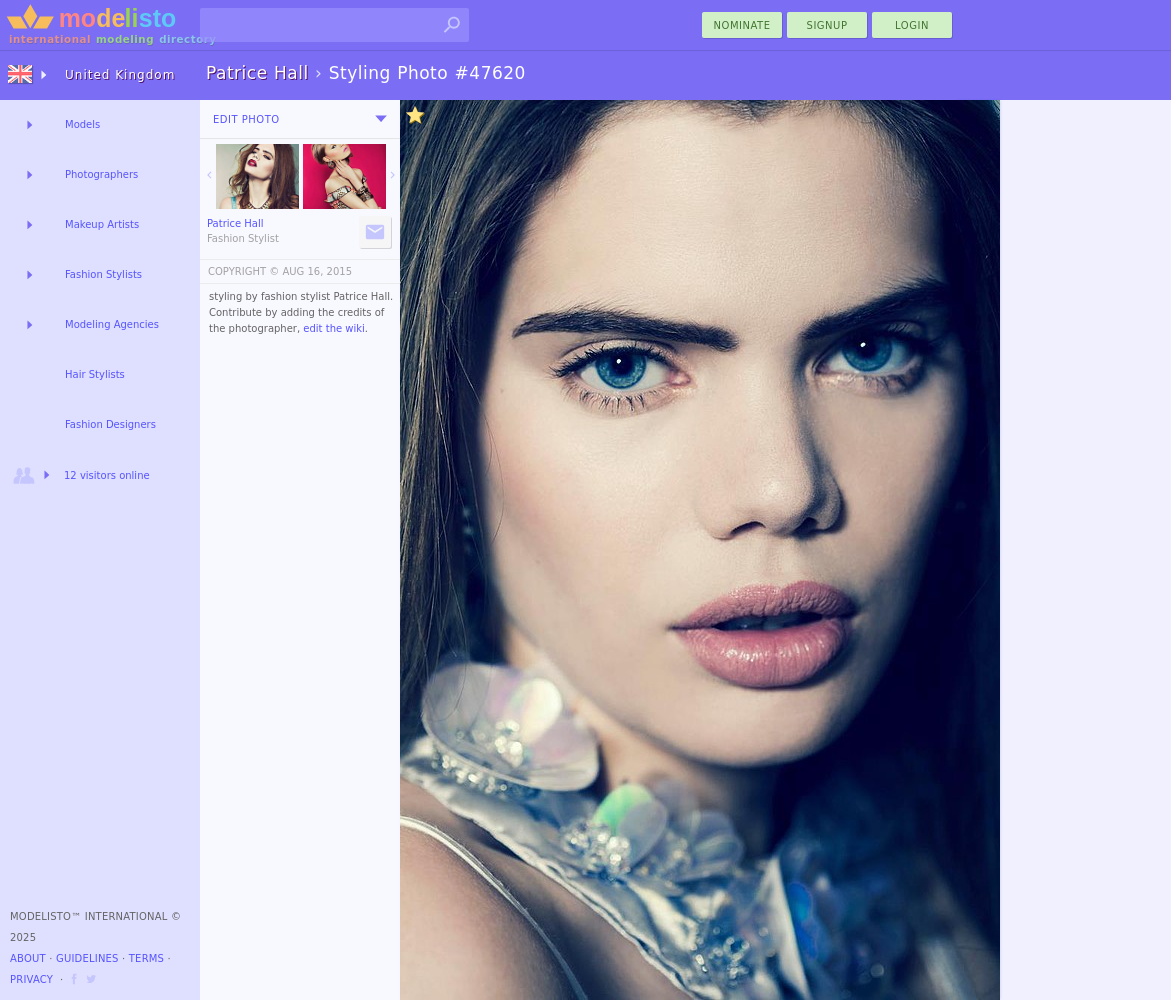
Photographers (101, 174)
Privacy (31, 979)
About (28, 958)
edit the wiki (334, 328)
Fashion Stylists (103, 274)
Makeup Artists (102, 224)
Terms (146, 958)
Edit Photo (246, 119)
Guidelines (87, 958)
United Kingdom (120, 75)
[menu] (381, 119)
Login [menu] (912, 25)
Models (82, 124)
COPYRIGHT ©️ (243, 271)
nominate (742, 25)
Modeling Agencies (112, 324)
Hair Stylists (95, 374)
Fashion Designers (110, 424)
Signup (827, 25)
